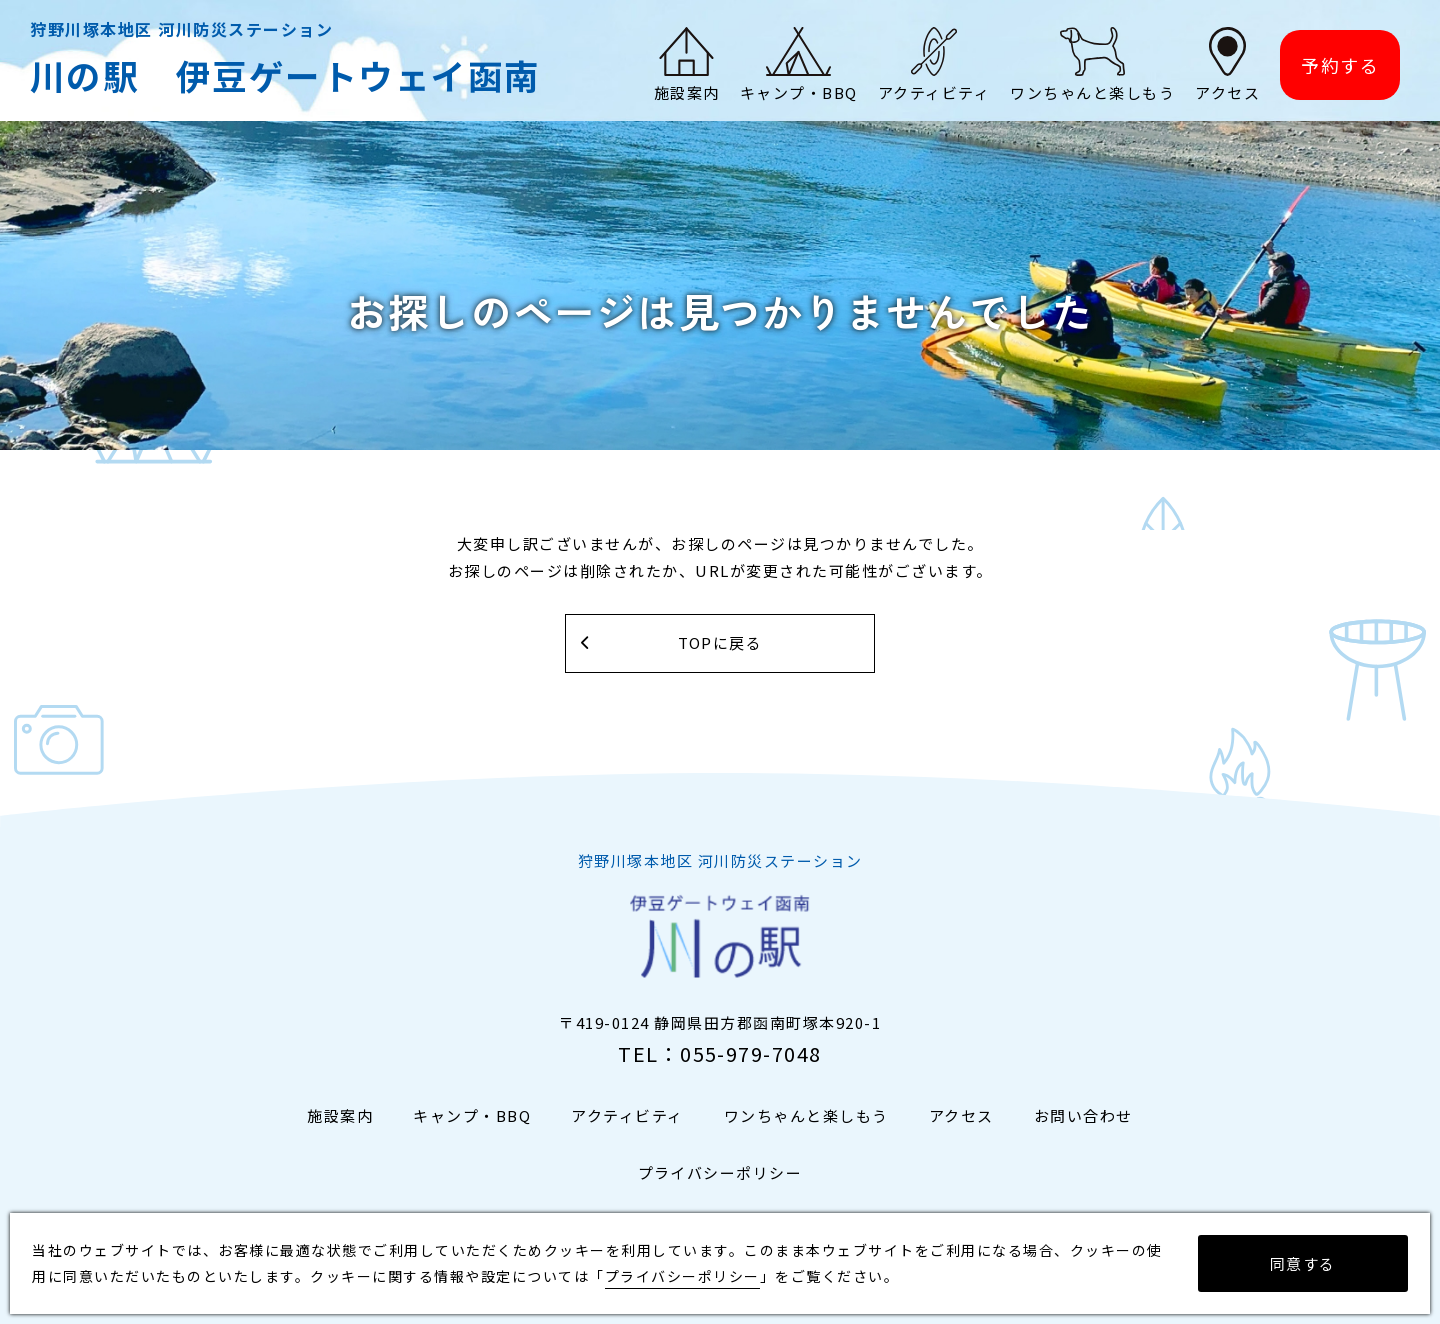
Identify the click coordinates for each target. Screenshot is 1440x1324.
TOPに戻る (720, 643)
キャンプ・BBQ (472, 1116)
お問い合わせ (1083, 1116)
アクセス (961, 1116)
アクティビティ (627, 1116)
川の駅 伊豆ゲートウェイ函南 (285, 75)
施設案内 (340, 1116)
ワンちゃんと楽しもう (806, 1116)
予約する (1340, 66)
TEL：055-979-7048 (720, 1054)
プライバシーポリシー (720, 1173)
